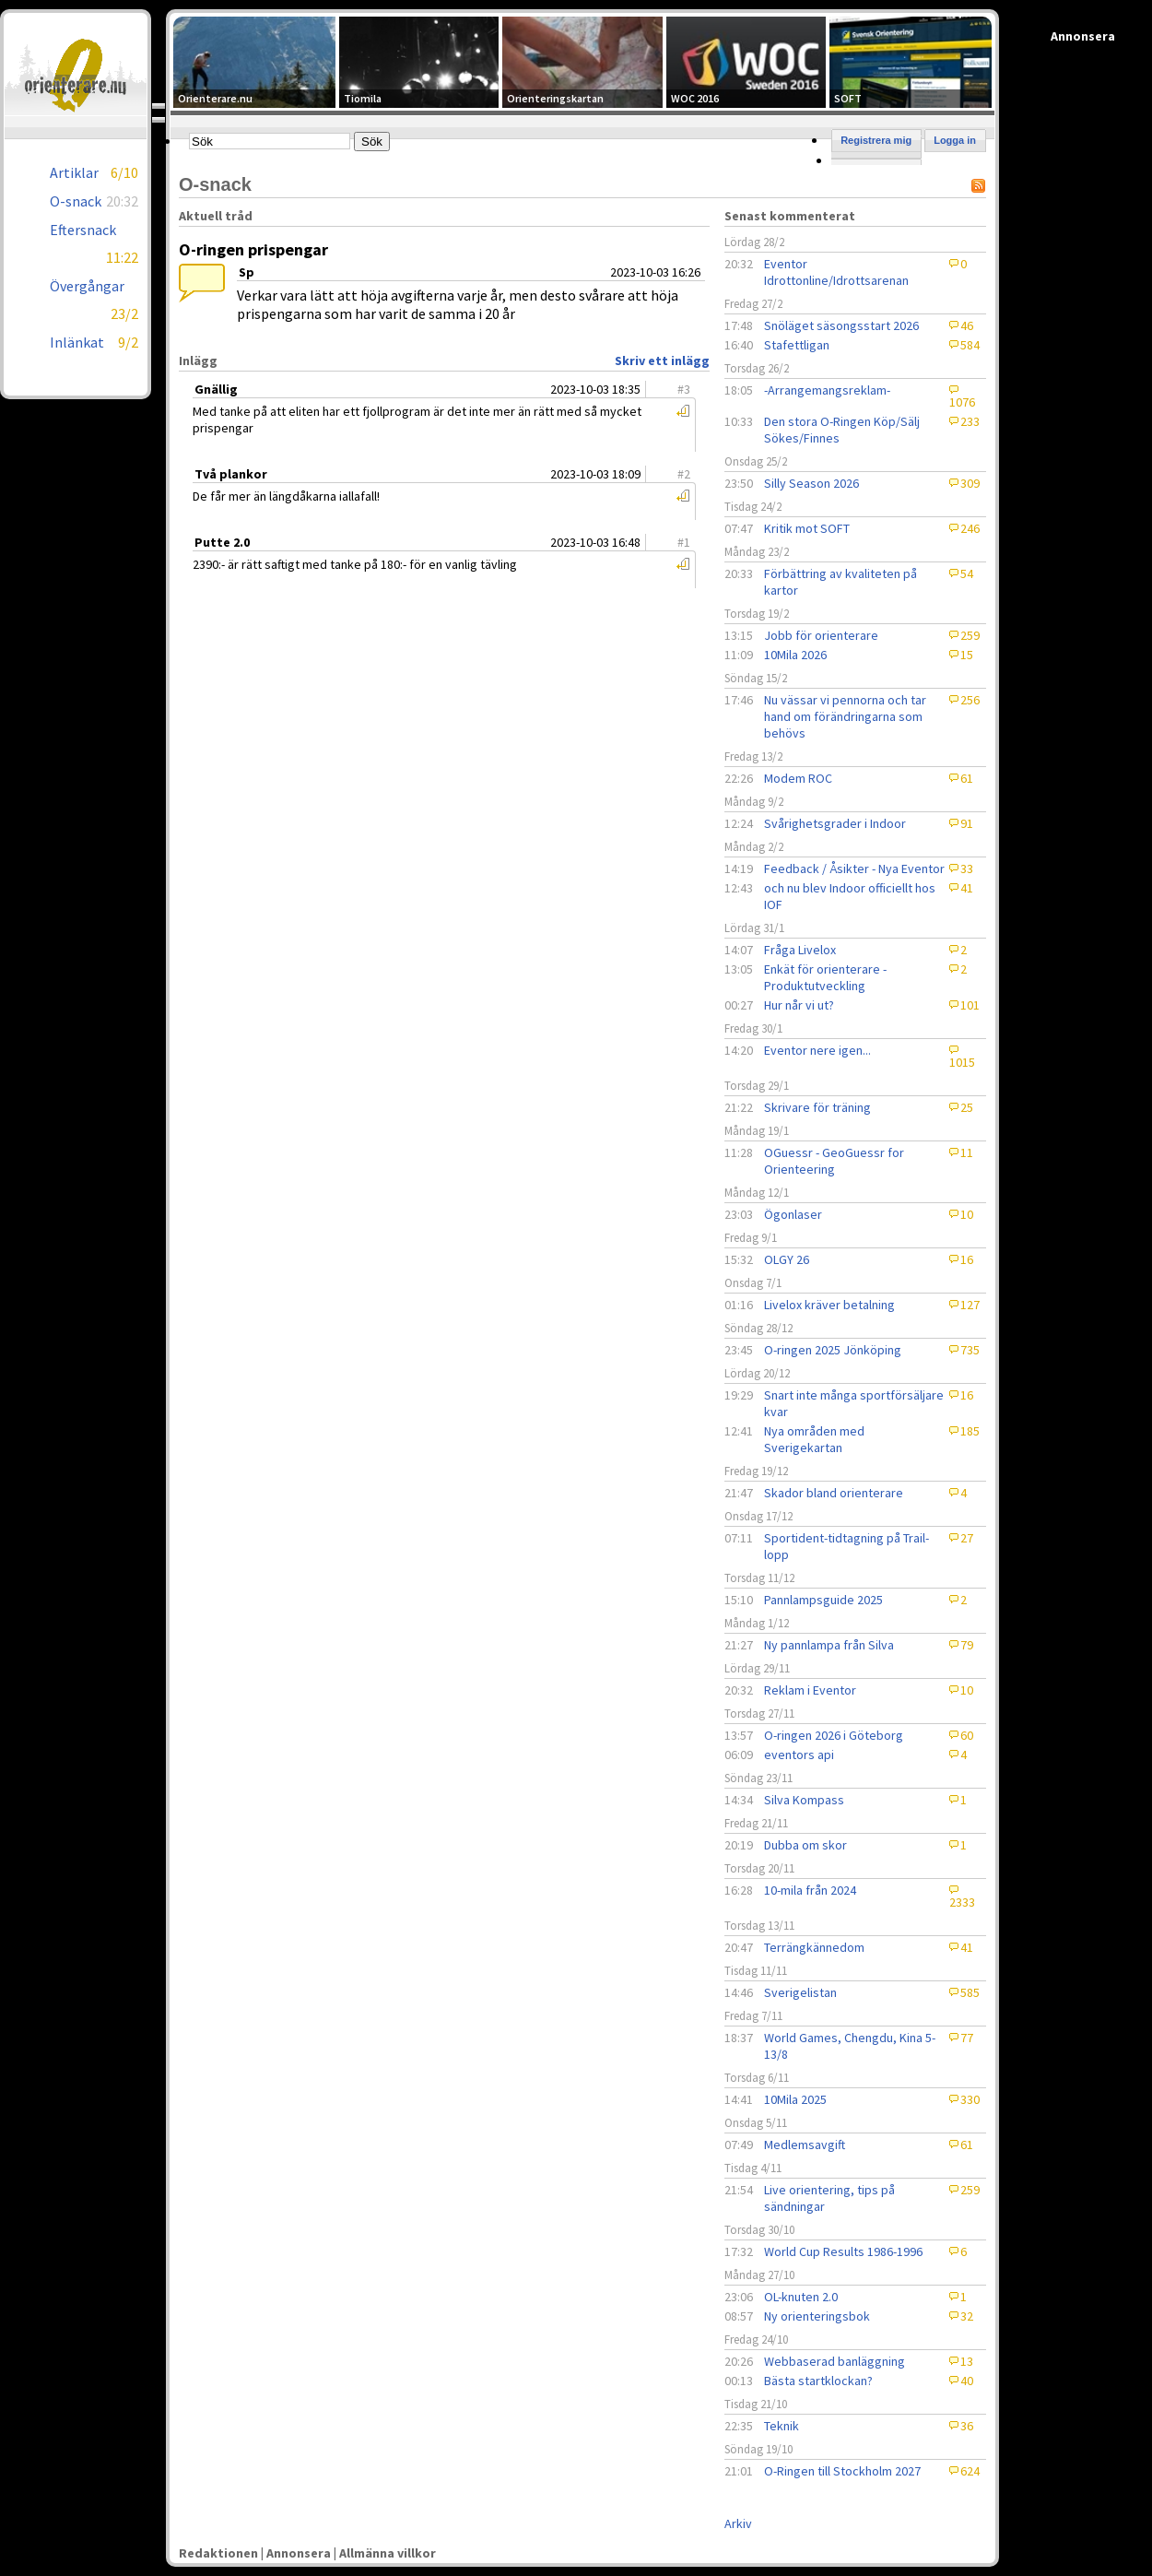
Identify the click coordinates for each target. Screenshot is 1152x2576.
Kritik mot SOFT (807, 528)
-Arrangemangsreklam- (827, 390)
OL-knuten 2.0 (801, 2296)
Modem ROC (798, 778)
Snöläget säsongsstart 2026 (841, 325)
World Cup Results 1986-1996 (843, 2251)
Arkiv (738, 2523)
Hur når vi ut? (799, 1005)
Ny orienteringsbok (817, 2316)
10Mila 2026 (795, 654)
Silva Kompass (804, 1799)
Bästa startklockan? (818, 2380)
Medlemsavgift (804, 2144)
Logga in (955, 140)
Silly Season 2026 (811, 483)
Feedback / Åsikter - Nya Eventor (854, 868)
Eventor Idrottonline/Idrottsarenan (836, 272)
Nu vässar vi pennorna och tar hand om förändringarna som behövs (845, 716)
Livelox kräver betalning (829, 1304)
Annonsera (298, 2553)
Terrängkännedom (814, 1947)
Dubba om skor (805, 1845)
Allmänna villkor (387, 2553)
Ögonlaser (793, 1214)
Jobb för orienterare (821, 635)
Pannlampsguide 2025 (823, 1599)
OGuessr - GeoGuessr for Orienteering (834, 1160)
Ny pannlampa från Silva (829, 1645)
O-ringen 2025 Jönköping (832, 1349)
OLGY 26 (786, 1259)
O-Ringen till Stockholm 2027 (842, 2471)
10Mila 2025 (795, 2099)
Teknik (781, 2425)
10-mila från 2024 (810, 1890)
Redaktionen (218, 2553)
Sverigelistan (800, 1992)
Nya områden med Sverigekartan (814, 1439)
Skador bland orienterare (833, 1492)
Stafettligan (796, 345)
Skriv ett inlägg (662, 360)
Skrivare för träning (817, 1107)
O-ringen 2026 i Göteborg (833, 1735)
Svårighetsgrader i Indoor (835, 823)
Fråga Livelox (800, 949)
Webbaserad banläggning (834, 2361)
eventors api (799, 1754)
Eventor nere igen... (817, 1050)
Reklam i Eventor (810, 1690)
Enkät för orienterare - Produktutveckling (825, 977)
